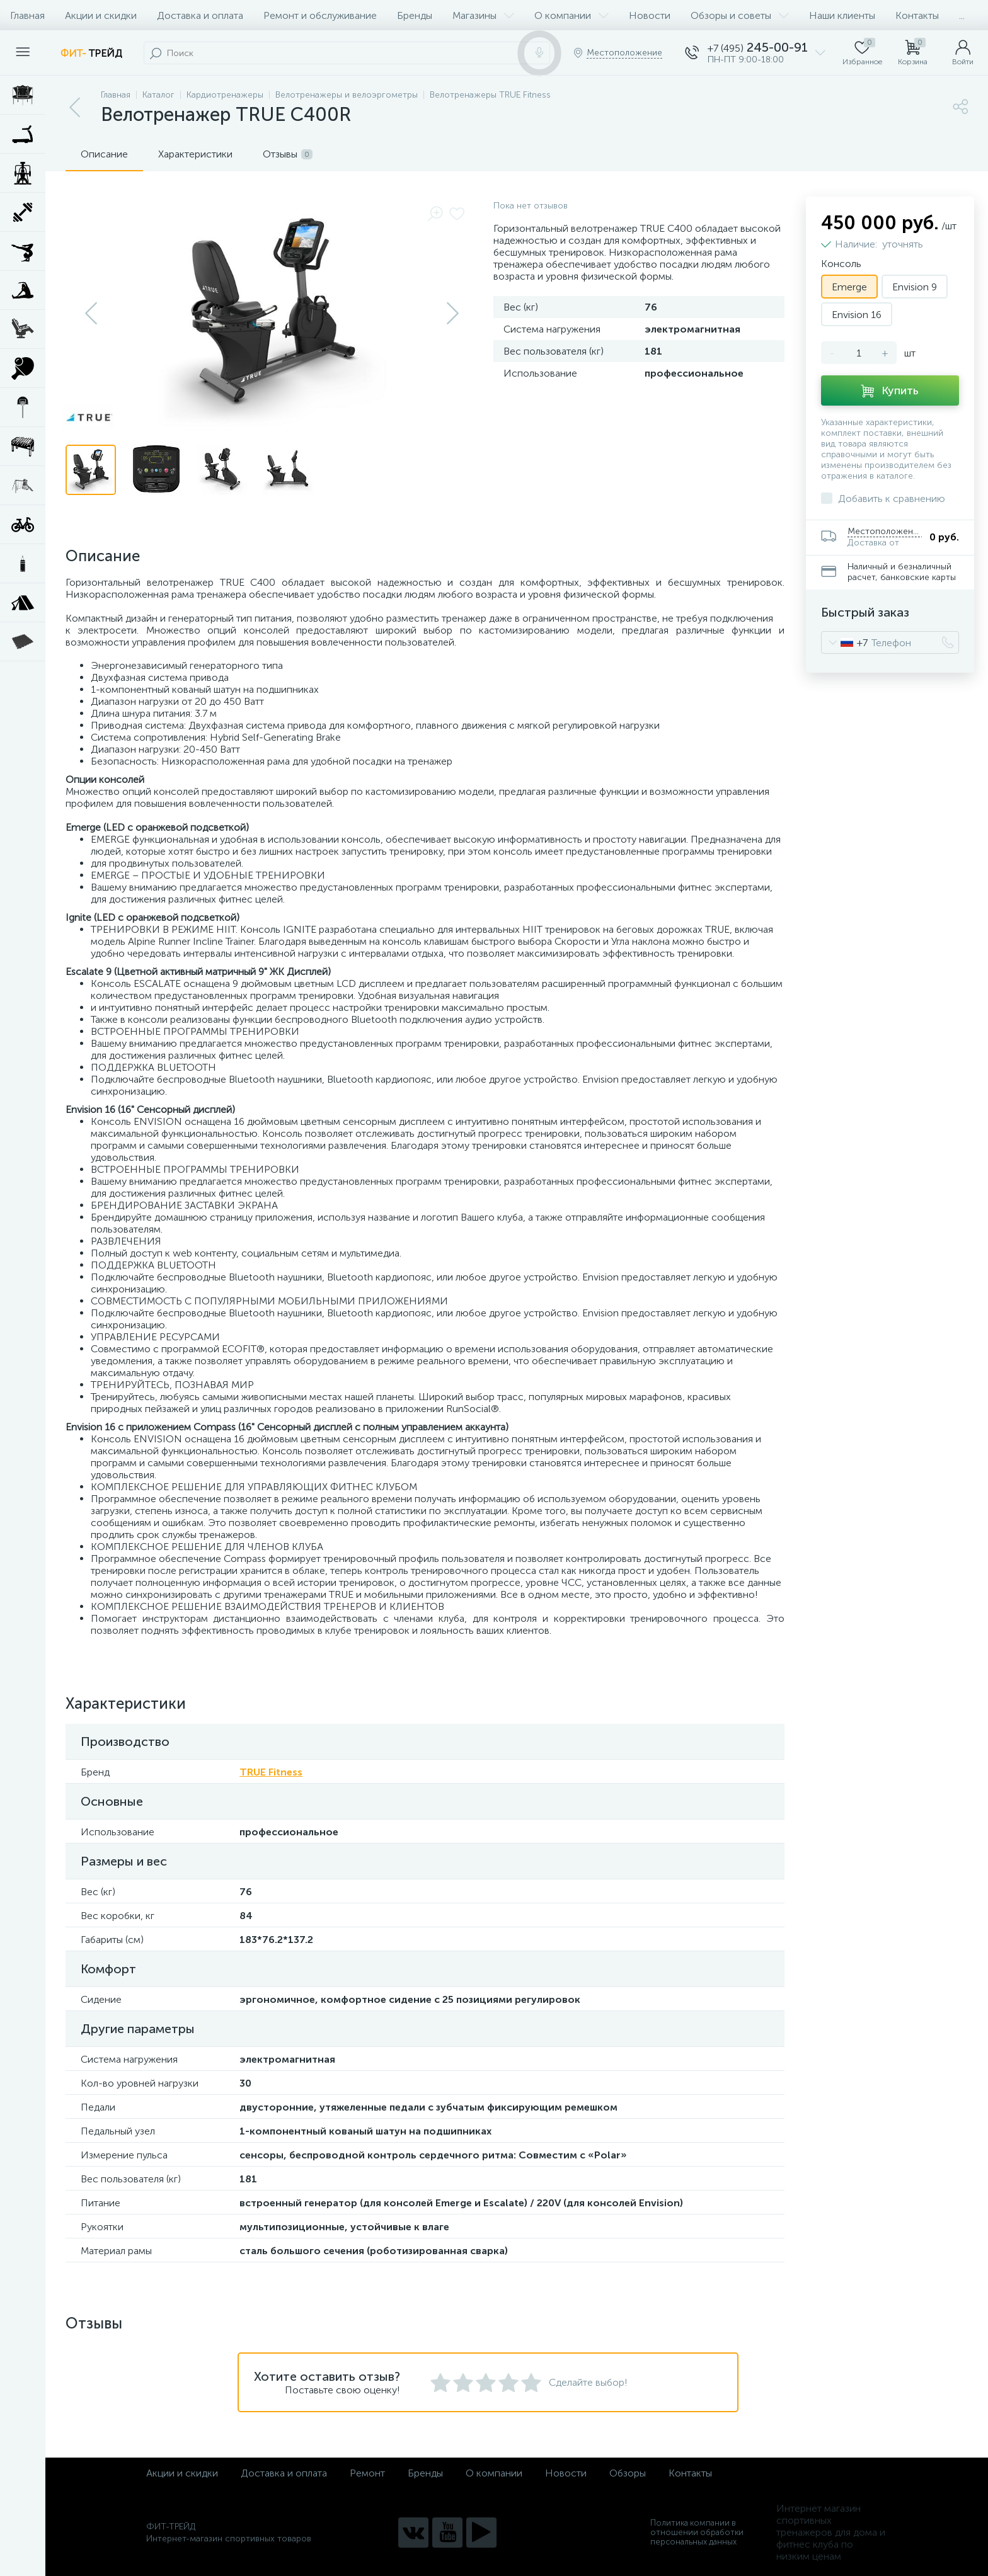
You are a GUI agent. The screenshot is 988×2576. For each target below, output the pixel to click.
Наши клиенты (842, 15)
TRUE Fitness (270, 1772)
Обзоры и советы (740, 15)
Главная (27, 15)
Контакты (917, 15)
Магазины (483, 15)
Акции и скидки (101, 15)
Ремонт (367, 2473)
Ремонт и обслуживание (320, 15)
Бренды (414, 15)
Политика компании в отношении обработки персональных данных (697, 2532)
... (962, 15)
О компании (571, 15)
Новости (649, 15)
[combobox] (845, 642)
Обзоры (627, 2473)
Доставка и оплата (200, 15)
